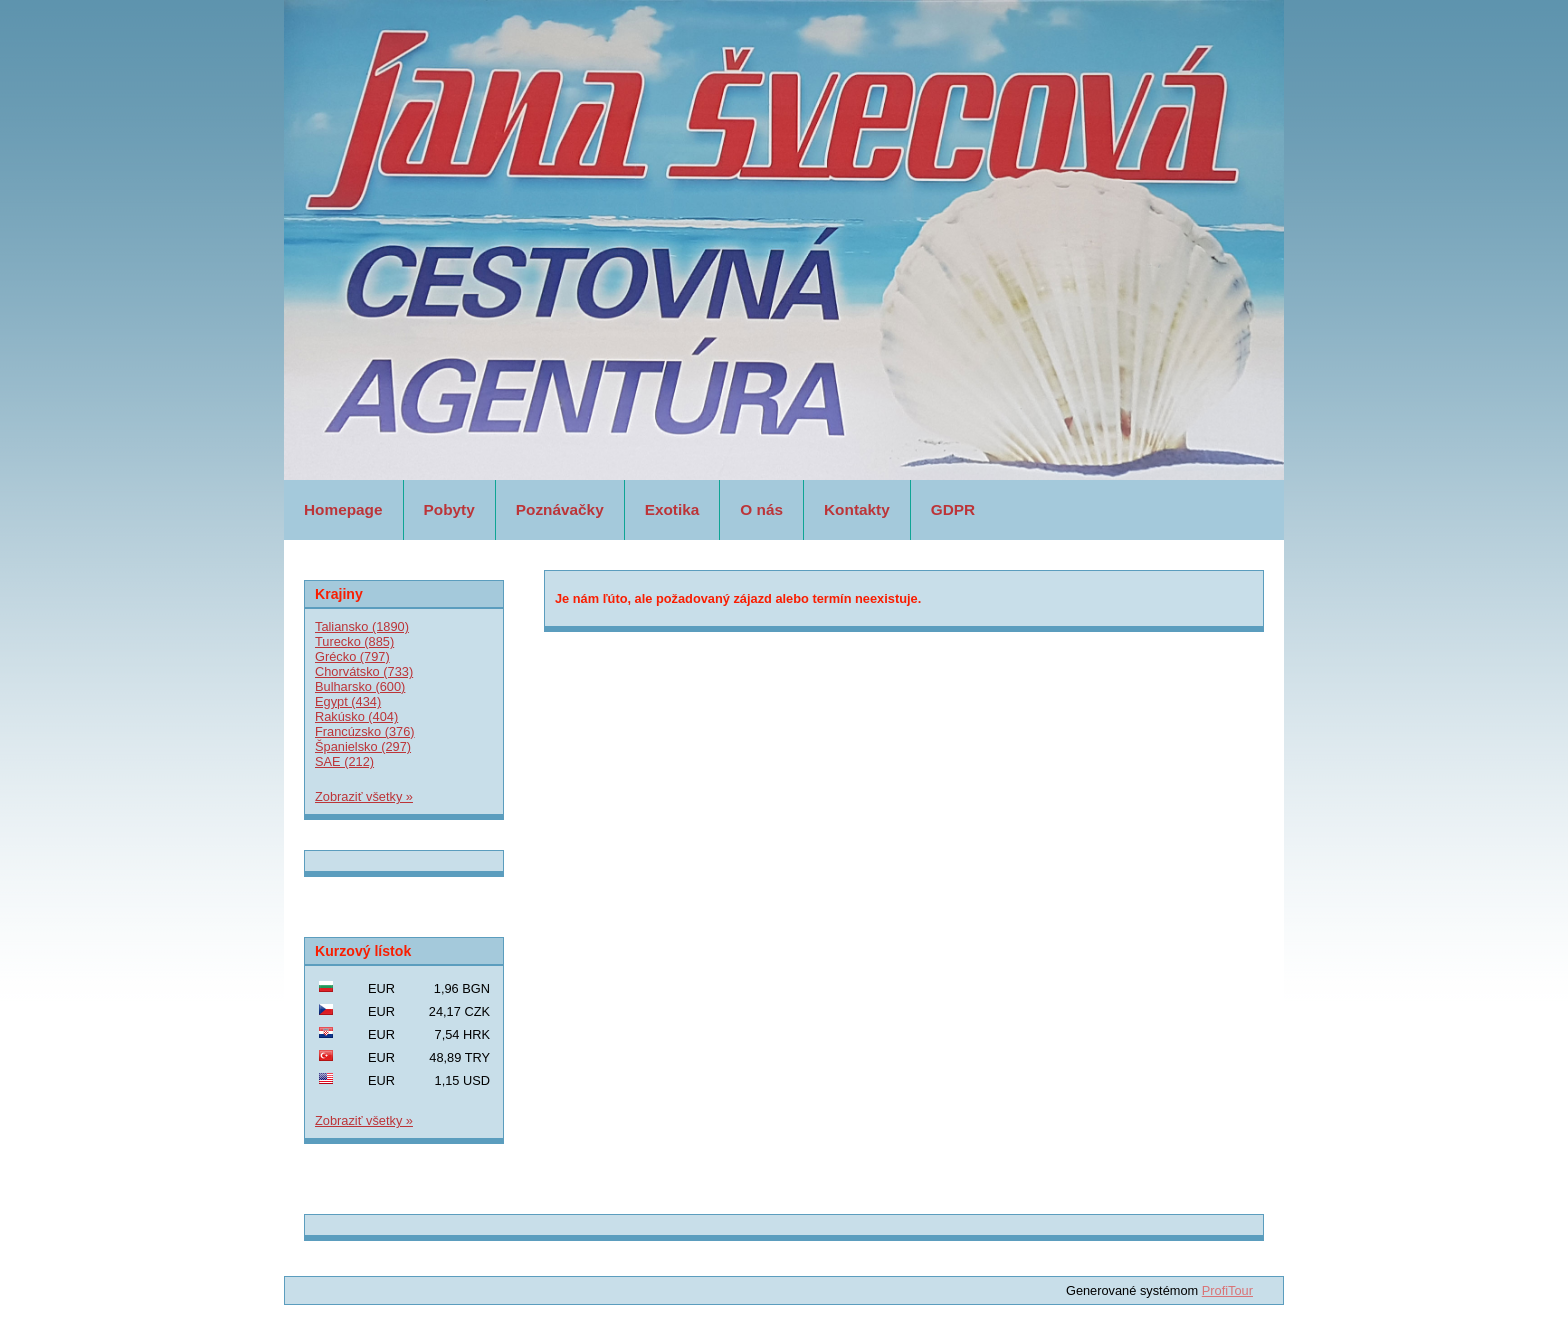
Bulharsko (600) (360, 686)
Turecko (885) (354, 641)
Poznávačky (560, 509)
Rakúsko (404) (356, 716)
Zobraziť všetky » (364, 796)
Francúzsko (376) (365, 731)
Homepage (343, 509)
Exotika (672, 509)
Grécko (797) (352, 656)
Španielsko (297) (363, 746)
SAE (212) (344, 761)
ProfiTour (1227, 1290)
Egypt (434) (348, 701)
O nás (761, 509)
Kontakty (857, 509)
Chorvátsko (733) (364, 671)
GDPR (953, 509)
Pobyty (449, 509)
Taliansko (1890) (362, 626)
